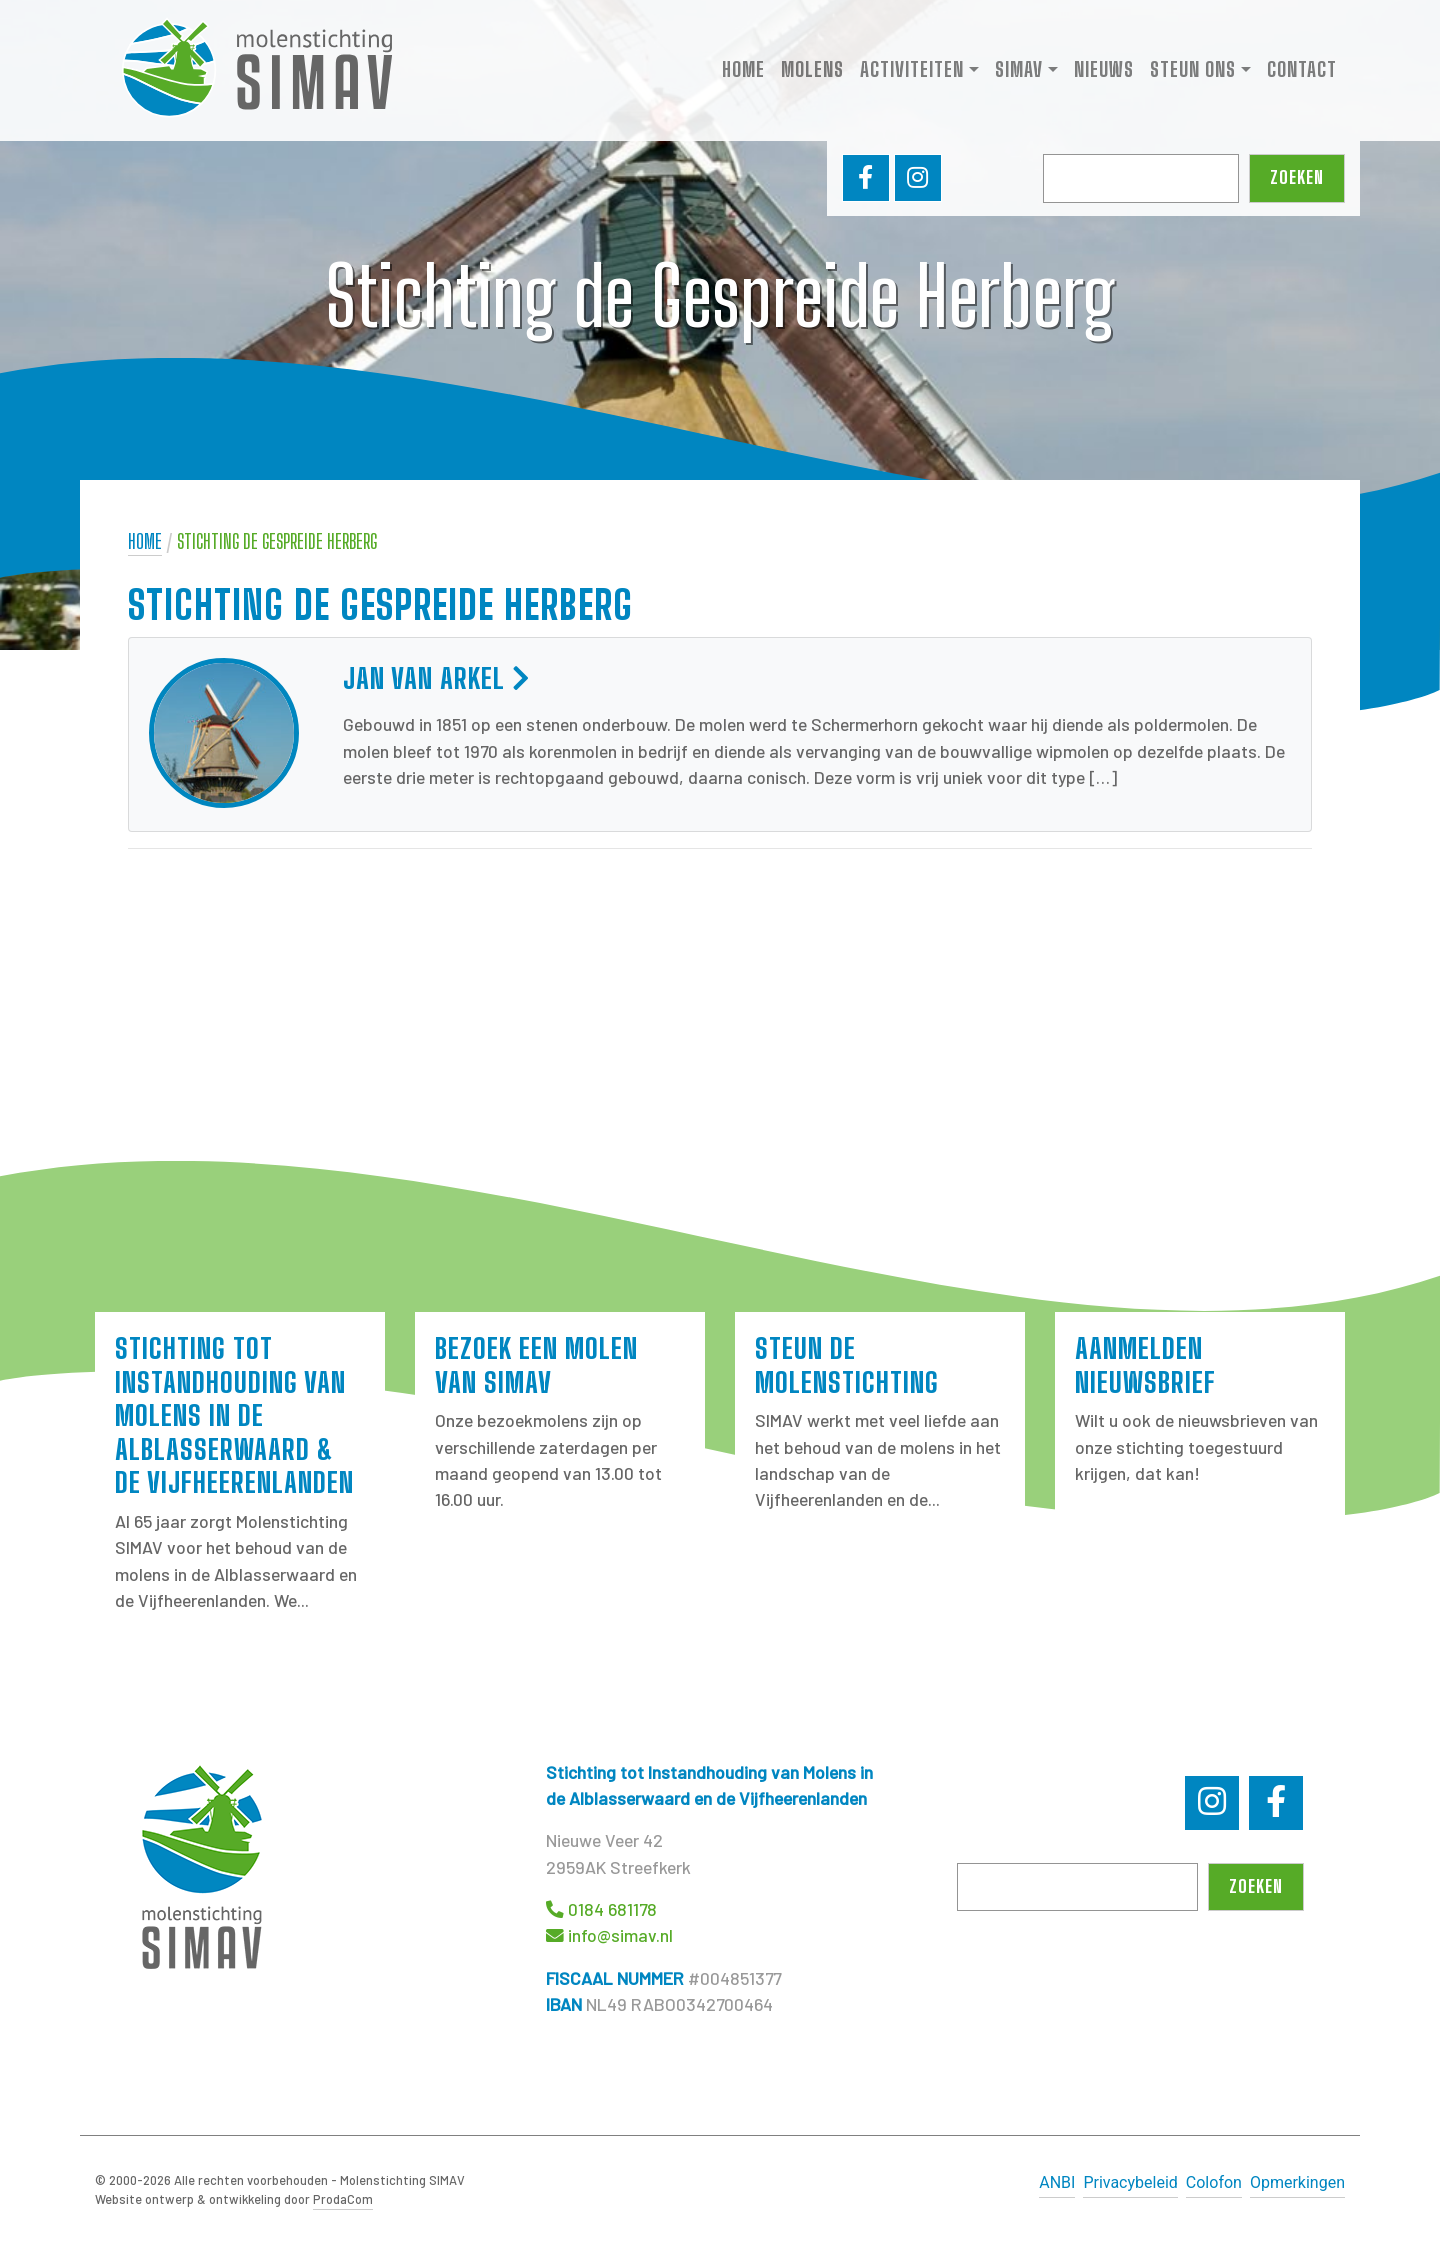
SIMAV (1019, 71)
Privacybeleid (1130, 2182)
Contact (1302, 71)
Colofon (1214, 2182)
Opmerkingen (1297, 2182)
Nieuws (1104, 71)
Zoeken (1297, 181)
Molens (812, 71)
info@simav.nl (620, 1935)
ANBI (1057, 2182)
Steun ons (1193, 71)
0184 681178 (612, 1909)
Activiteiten (912, 71)
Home (743, 71)
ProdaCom (343, 2199)
